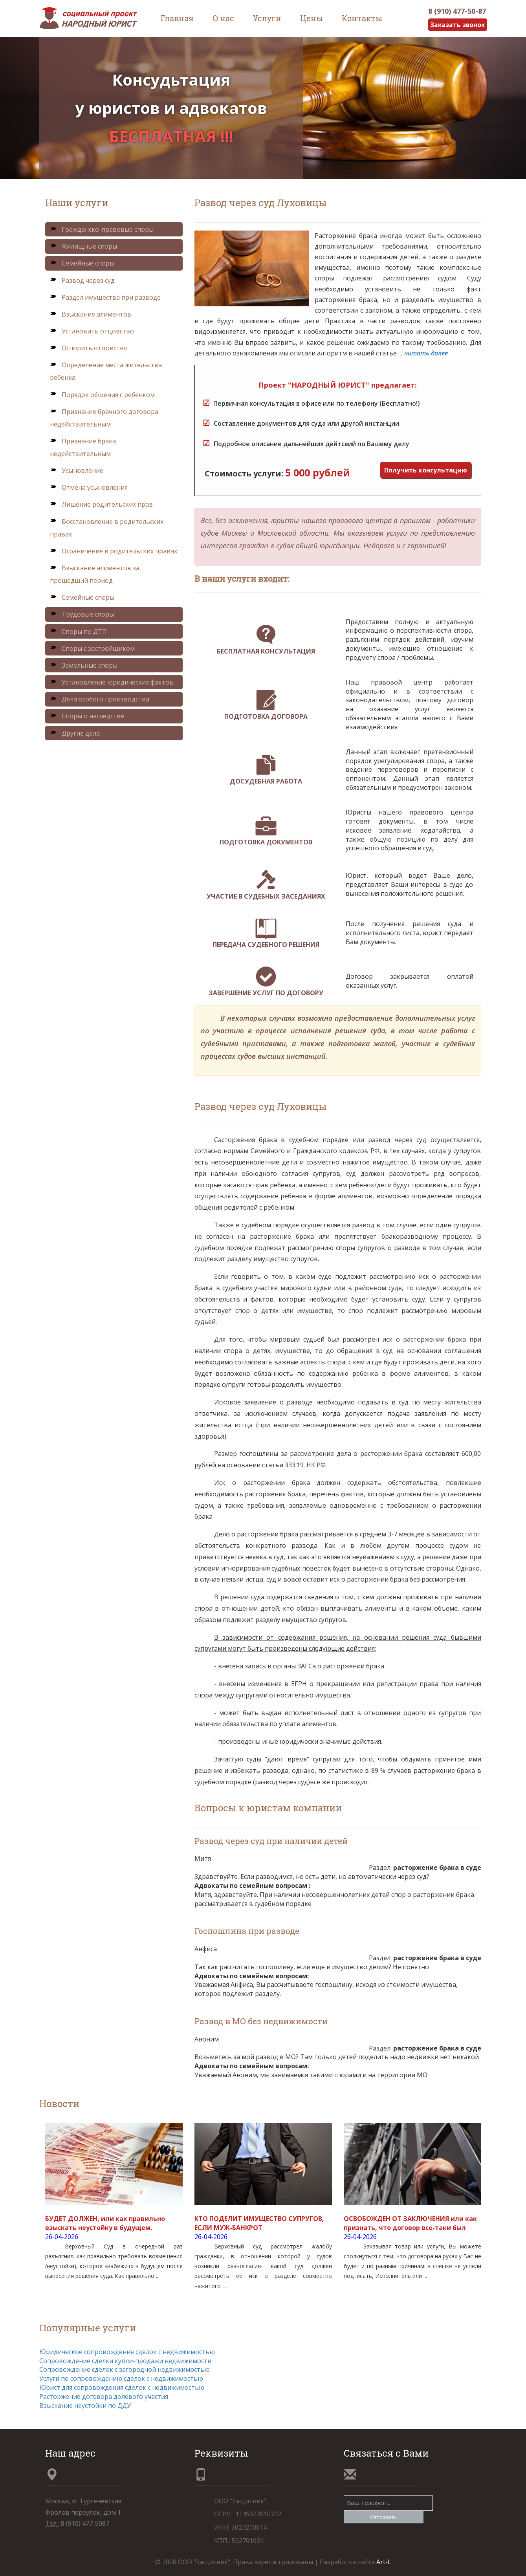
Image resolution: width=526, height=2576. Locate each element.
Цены (311, 18)
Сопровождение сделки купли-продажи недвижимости (125, 2360)
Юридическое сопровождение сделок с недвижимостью (127, 2351)
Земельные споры (83, 665)
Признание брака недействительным (83, 447)
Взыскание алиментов (90, 314)
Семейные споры (82, 263)
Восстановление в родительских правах (106, 527)
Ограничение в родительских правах (113, 551)
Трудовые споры (82, 614)
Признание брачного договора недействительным (104, 417)
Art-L (383, 2562)
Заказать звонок (457, 24)
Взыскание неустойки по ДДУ (85, 2405)
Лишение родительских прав (101, 504)
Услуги (267, 18)
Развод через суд (82, 280)
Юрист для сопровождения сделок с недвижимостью (121, 2387)
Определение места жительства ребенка (106, 371)
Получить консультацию (425, 470)
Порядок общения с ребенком (102, 394)
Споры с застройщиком (92, 648)
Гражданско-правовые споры (102, 229)
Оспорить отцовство (89, 348)
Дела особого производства (99, 699)
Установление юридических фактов (111, 682)
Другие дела (75, 733)
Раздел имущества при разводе (105, 297)
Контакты (362, 18)
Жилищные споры (83, 246)
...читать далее (424, 353)
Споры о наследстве (87, 716)
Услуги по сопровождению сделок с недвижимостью (121, 2378)
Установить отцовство (92, 331)
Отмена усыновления (89, 487)
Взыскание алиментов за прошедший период (94, 574)
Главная (177, 18)
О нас (223, 18)
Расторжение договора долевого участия (103, 2396)
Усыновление (76, 470)
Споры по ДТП (78, 631)
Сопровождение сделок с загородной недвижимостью (124, 2369)
